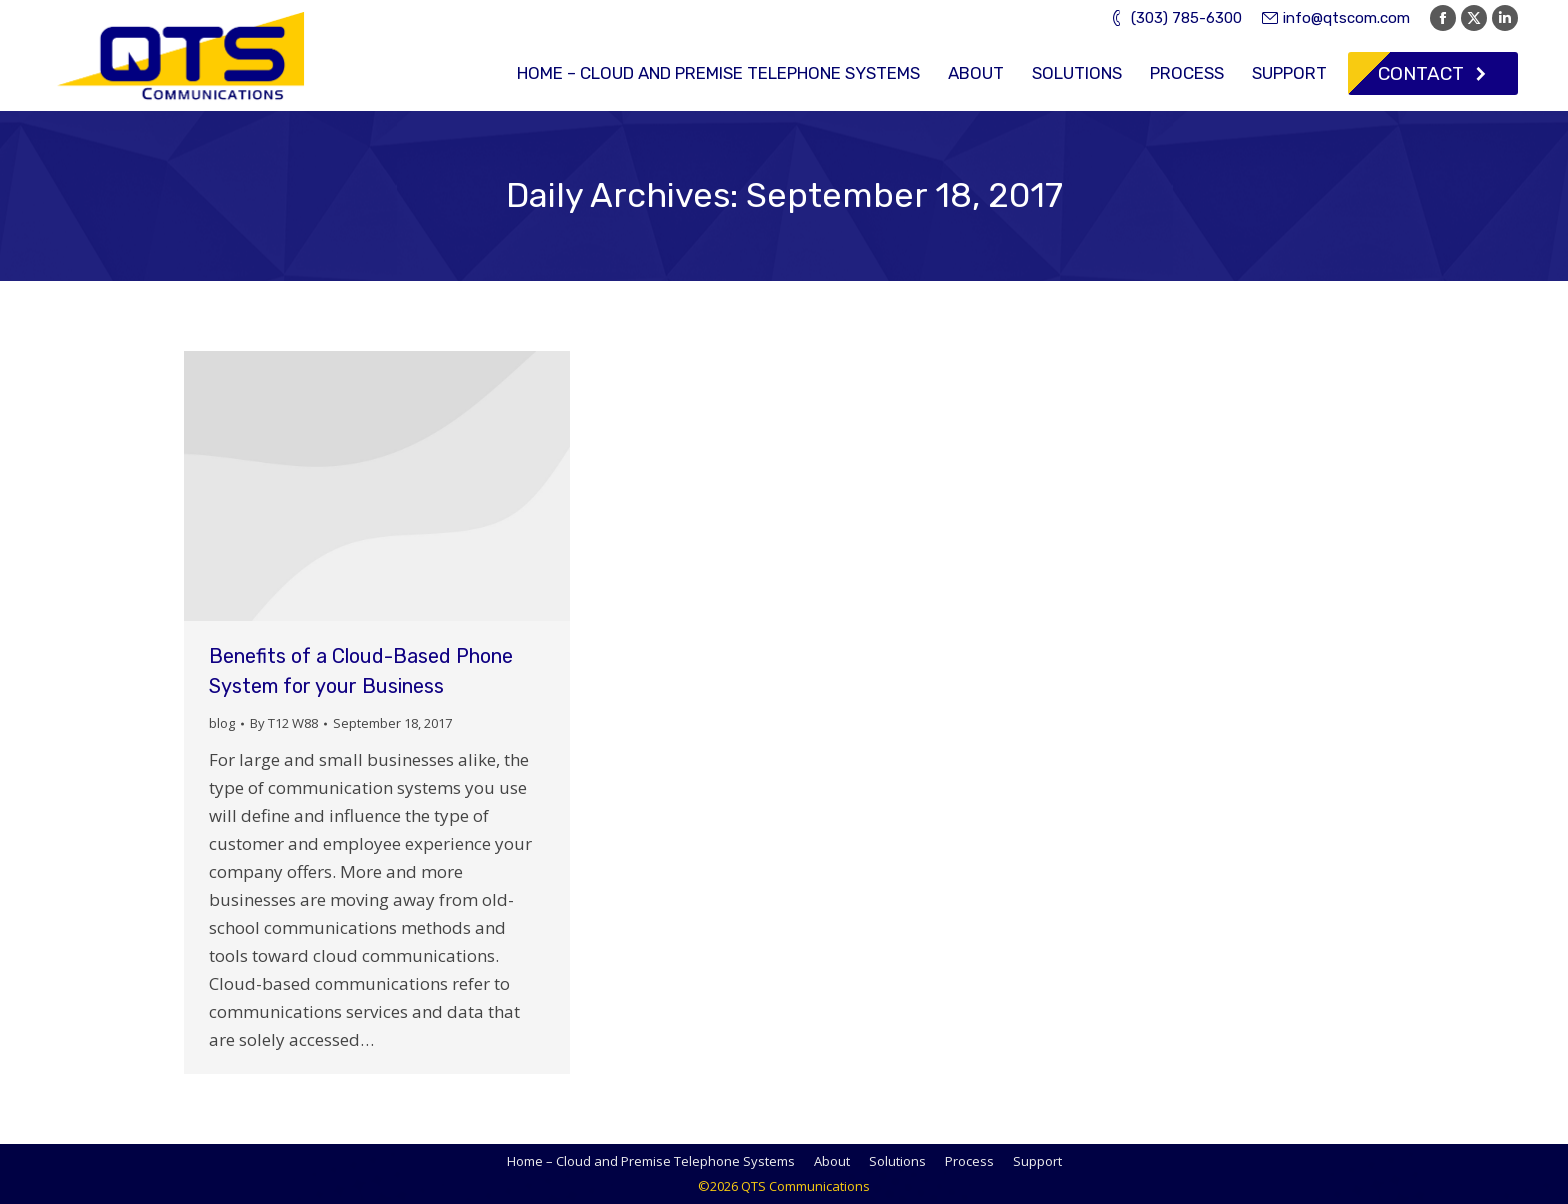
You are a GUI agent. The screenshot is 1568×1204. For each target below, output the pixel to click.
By (284, 723)
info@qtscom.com (1336, 18)
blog (222, 723)
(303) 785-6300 (1175, 18)
